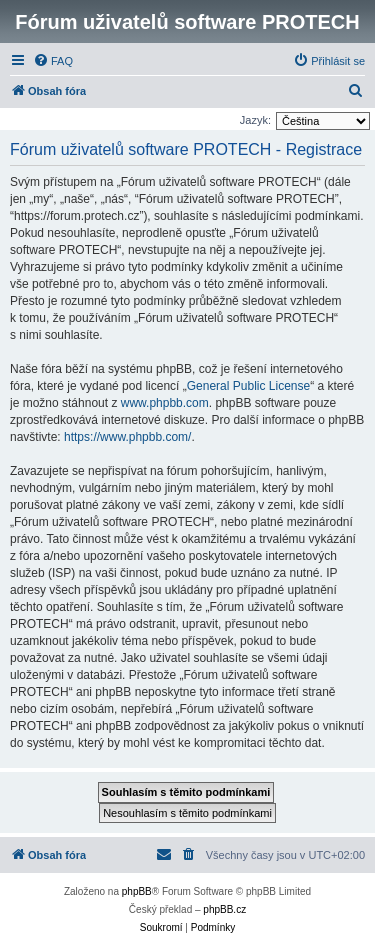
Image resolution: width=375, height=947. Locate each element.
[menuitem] (53, 61)
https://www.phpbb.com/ (127, 437)
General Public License (248, 386)
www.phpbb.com (165, 403)
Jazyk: (255, 120)
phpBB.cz (224, 909)
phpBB (137, 891)
